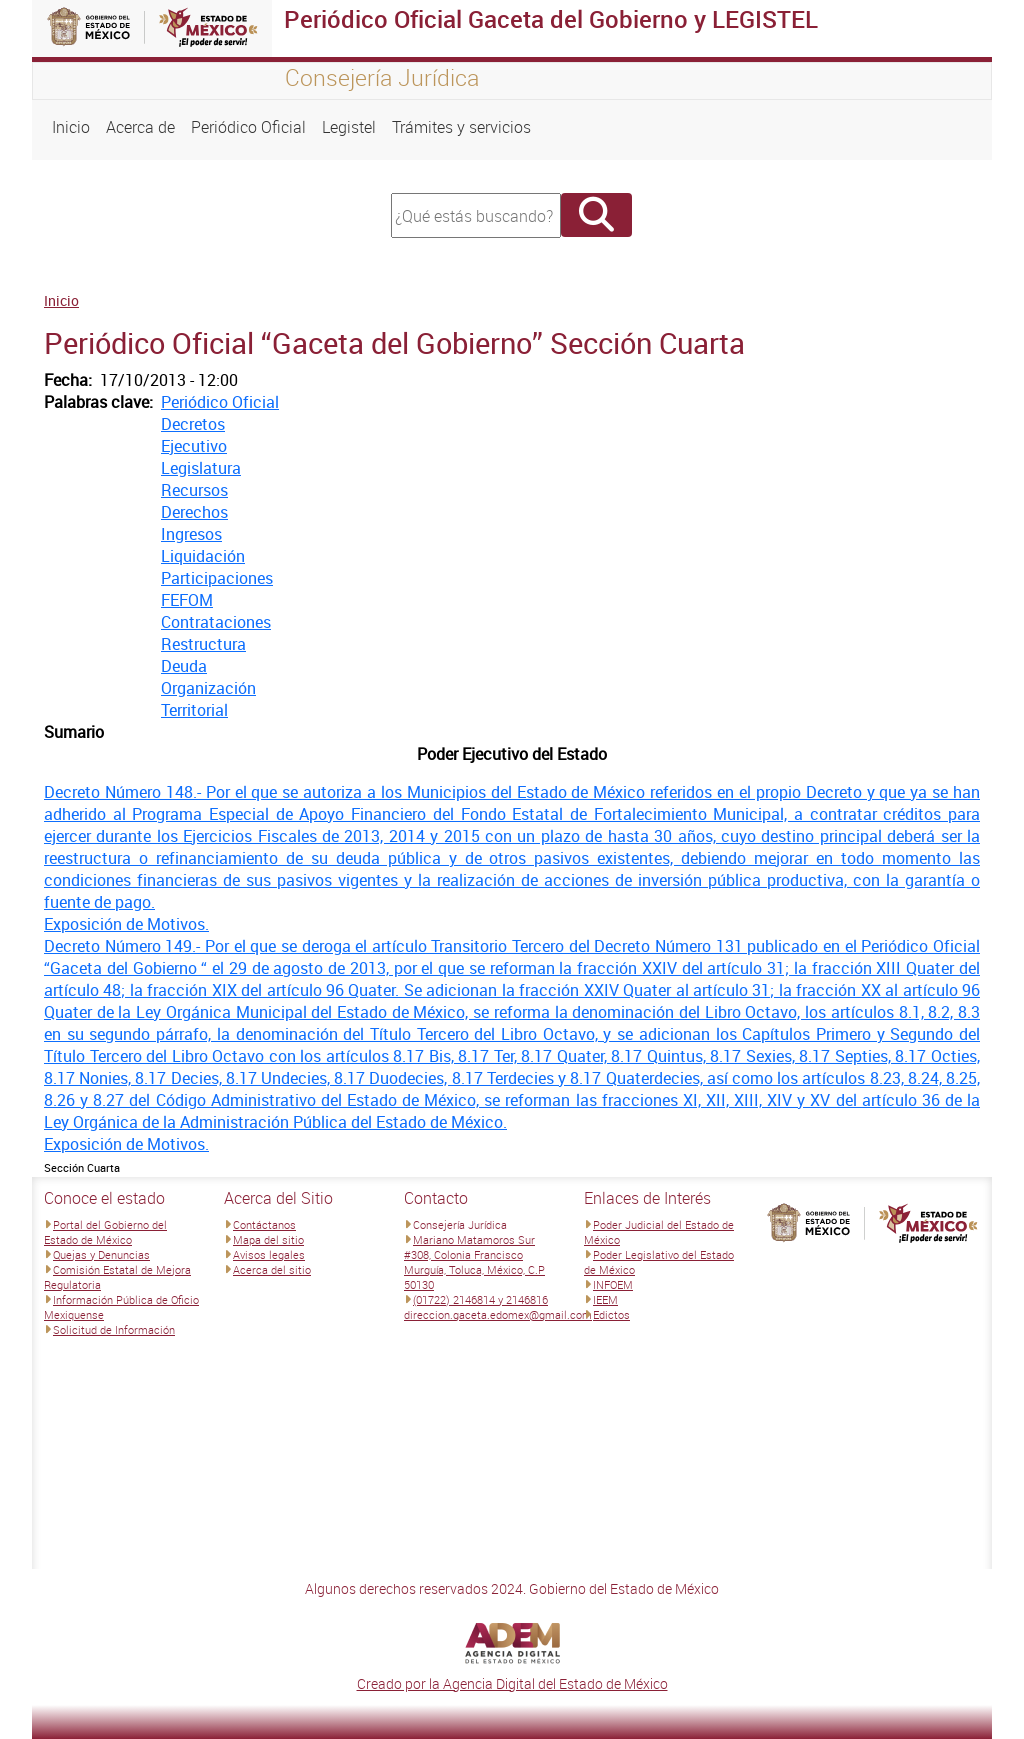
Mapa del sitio (268, 1239)
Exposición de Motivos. (126, 924)
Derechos (194, 512)
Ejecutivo (194, 446)
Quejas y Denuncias (101, 1254)
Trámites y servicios (461, 127)
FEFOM (187, 600)
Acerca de (140, 127)
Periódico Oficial (248, 127)
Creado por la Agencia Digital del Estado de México (512, 1683)
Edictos (611, 1314)
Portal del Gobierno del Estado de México (105, 1232)
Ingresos (191, 534)
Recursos (194, 490)
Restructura (203, 644)
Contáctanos (264, 1224)
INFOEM (613, 1284)
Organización (208, 688)
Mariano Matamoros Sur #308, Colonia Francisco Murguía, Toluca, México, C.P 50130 (474, 1262)
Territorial (194, 710)
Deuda (184, 666)
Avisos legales (269, 1254)
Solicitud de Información (114, 1329)
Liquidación (203, 556)
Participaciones (217, 578)
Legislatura (201, 468)
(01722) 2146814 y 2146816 (480, 1299)
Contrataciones (216, 622)
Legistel (349, 127)
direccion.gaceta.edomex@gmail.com (498, 1314)
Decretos (193, 424)
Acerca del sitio (272, 1269)
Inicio (71, 127)
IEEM (605, 1299)
